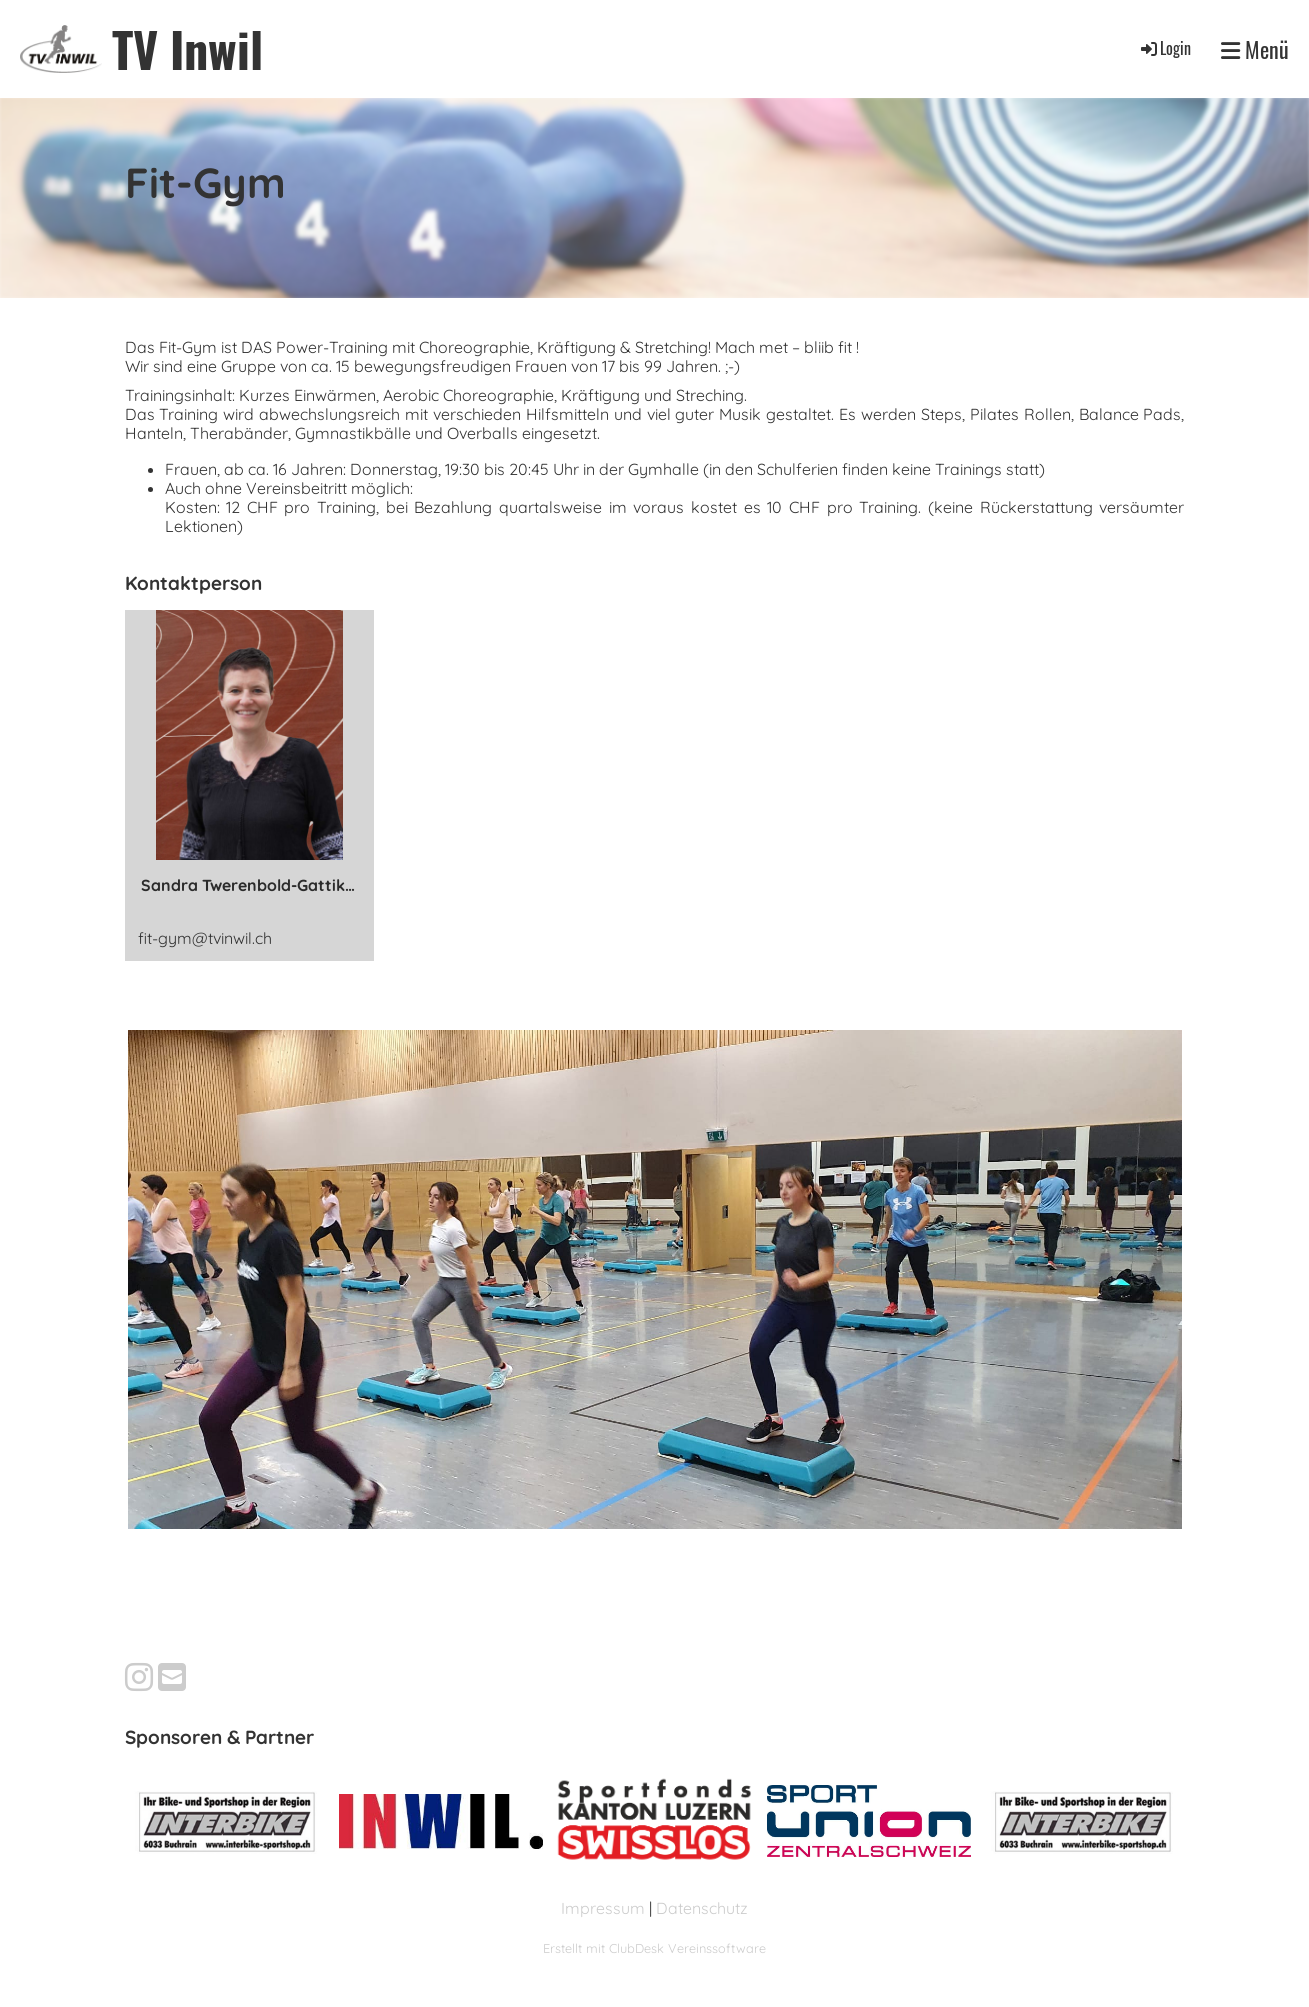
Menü (1255, 49)
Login (1164, 48)
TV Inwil (187, 49)
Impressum (603, 1908)
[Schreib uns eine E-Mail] (172, 1677)
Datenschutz (702, 1908)
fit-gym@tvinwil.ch (205, 938)
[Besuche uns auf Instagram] (139, 1677)
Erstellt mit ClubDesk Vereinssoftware (654, 1948)
